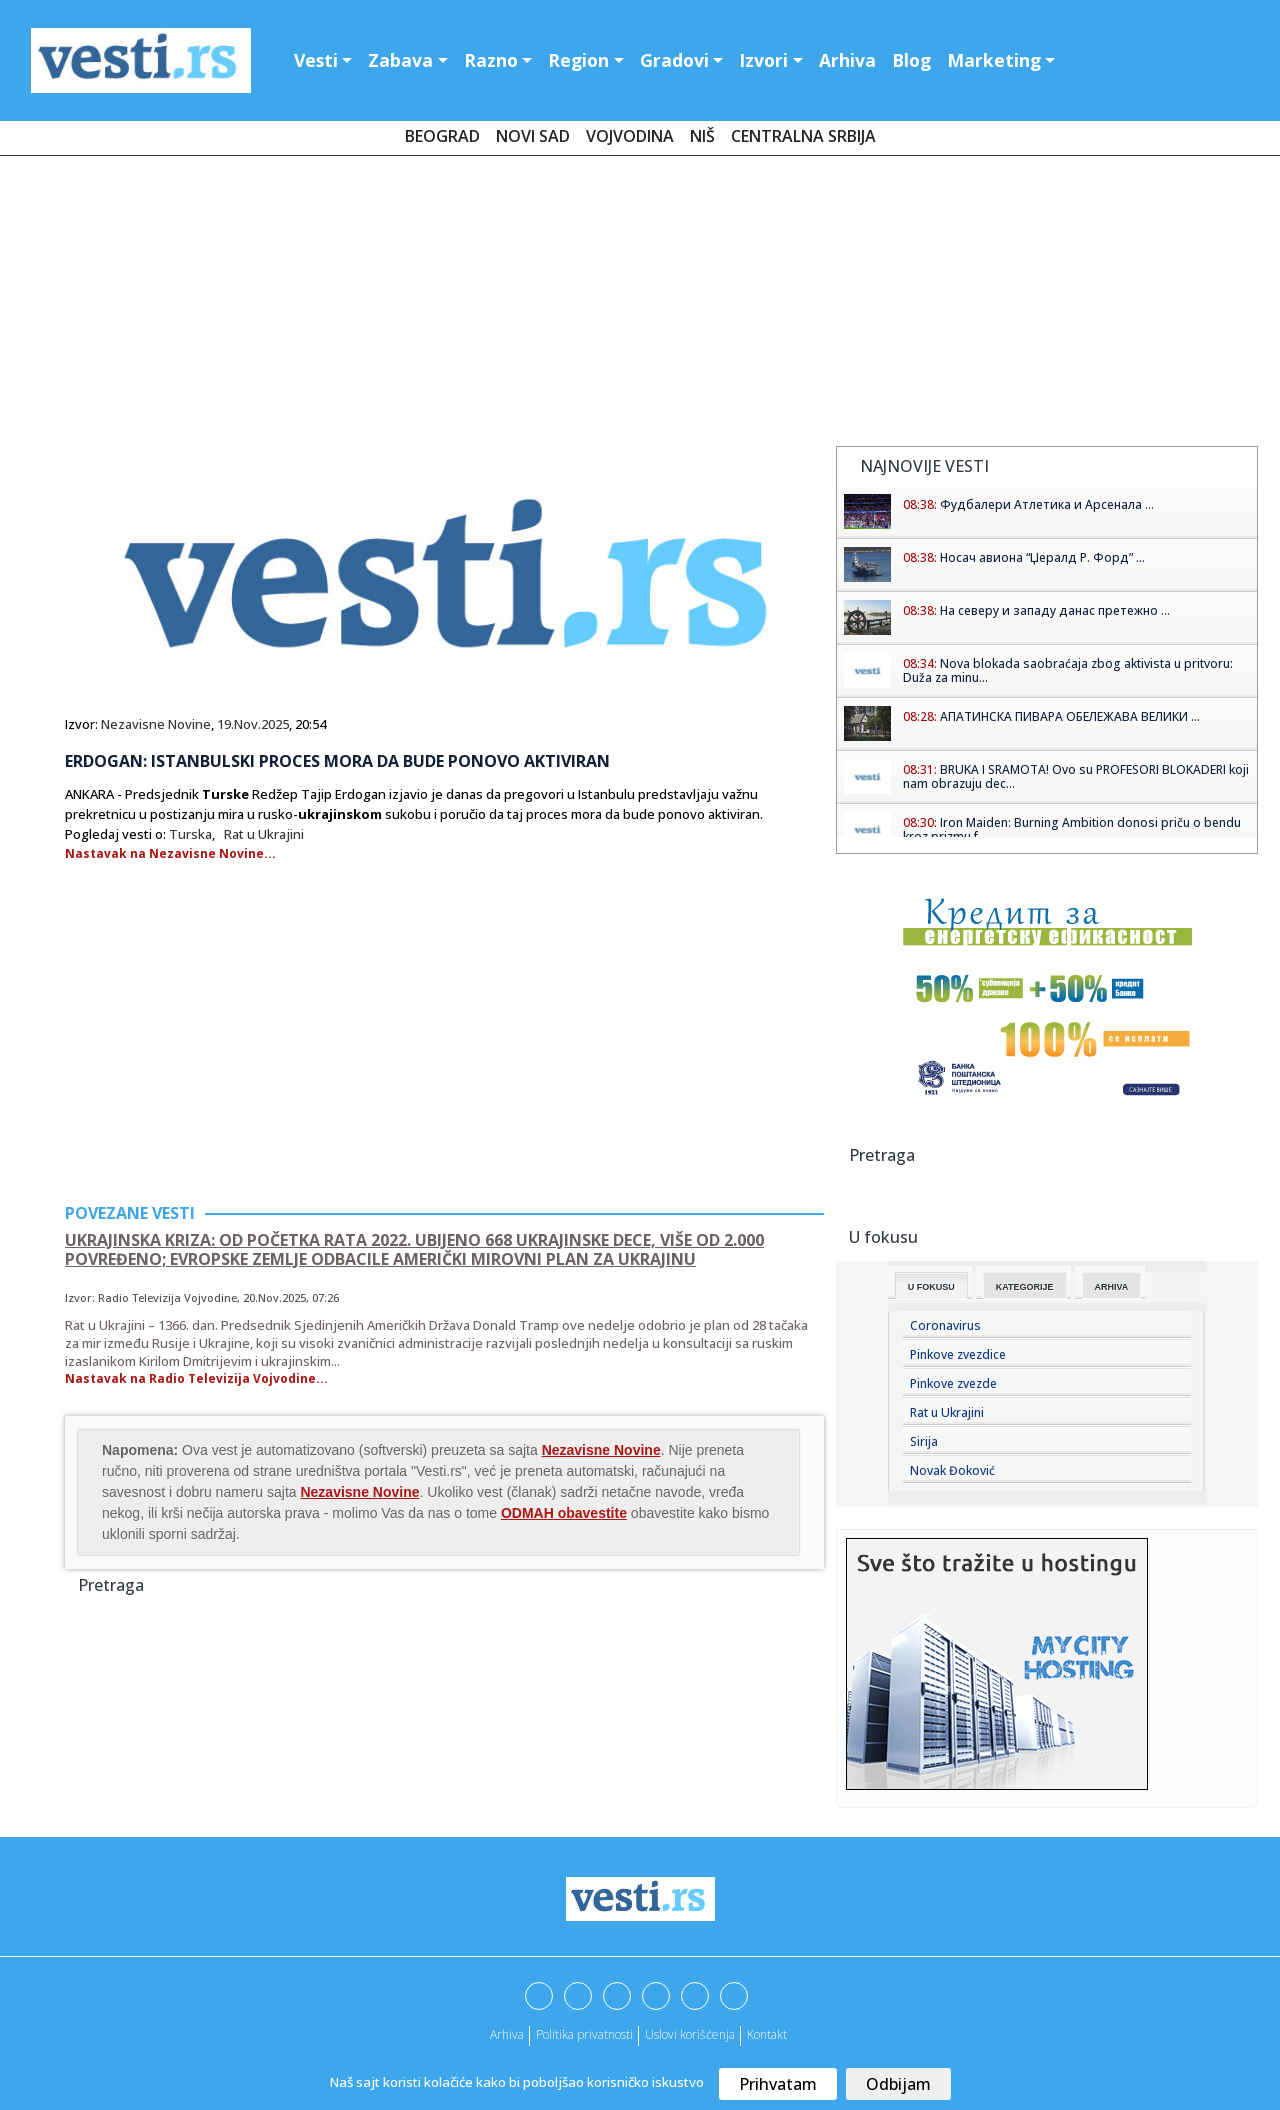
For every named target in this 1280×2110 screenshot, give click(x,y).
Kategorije (1025, 1287)
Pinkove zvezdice (958, 1354)
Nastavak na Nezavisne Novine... (170, 853)
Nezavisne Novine (156, 724)
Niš (702, 136)
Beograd (442, 136)
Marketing (994, 60)
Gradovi (674, 60)
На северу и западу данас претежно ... (1055, 610)
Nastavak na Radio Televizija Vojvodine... (196, 1378)
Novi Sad (533, 136)
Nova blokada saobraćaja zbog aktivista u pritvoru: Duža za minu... (1068, 670)
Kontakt (767, 2034)
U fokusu (931, 1287)
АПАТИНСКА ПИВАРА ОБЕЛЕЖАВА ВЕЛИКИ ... (1070, 716)
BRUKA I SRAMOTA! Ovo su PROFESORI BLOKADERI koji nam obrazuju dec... (1076, 776)
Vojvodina (630, 136)
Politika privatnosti (584, 2034)
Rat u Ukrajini (264, 834)
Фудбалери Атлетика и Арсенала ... (1047, 504)
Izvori (763, 60)
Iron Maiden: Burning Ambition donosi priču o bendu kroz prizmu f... (1072, 829)
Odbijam (898, 2084)
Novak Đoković (952, 1470)
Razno (491, 60)
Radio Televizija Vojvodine (167, 1297)
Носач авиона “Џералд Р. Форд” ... (1042, 557)
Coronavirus (945, 1325)
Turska (190, 834)
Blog (911, 60)
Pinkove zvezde (953, 1383)
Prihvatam (778, 2084)
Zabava (400, 60)
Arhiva (847, 60)
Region (578, 60)
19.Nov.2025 (253, 724)
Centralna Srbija (803, 136)
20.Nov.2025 (274, 1297)
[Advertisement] (640, 305)
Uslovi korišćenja (690, 2034)
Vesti (316, 60)
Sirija (924, 1441)
